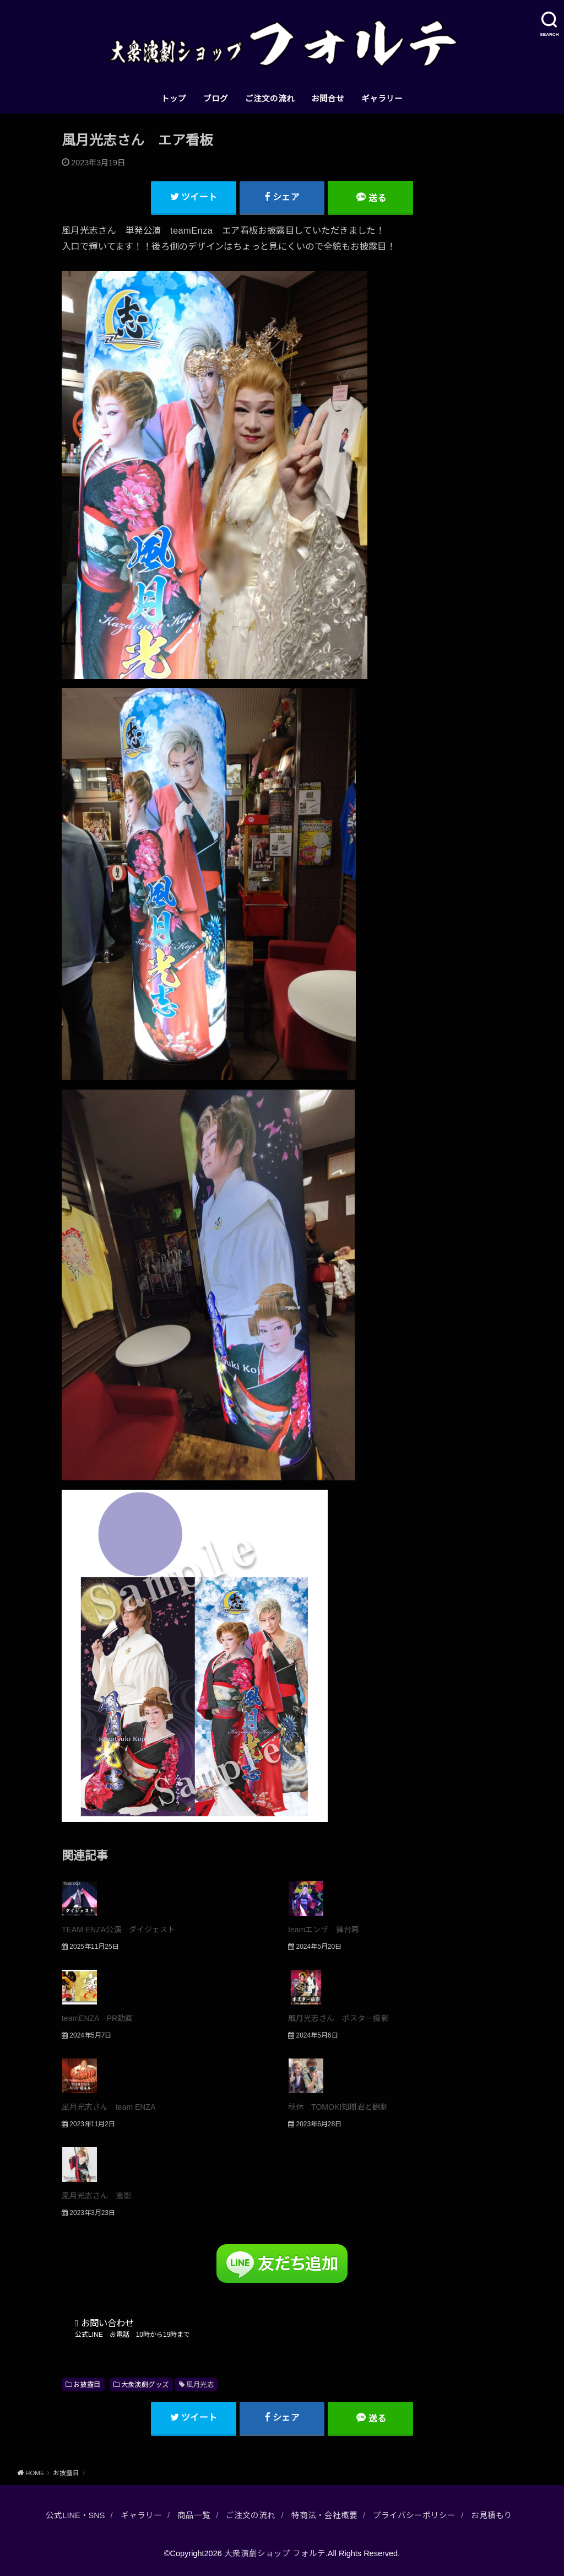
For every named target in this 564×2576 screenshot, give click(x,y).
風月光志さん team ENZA (108, 2107)
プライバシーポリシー (414, 2515)
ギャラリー (382, 98)
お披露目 (87, 2385)
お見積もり (491, 2515)
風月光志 (200, 2385)
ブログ (215, 98)
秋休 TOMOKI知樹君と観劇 (338, 2107)
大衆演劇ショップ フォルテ (275, 2553)
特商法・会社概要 (324, 2515)
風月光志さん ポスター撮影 (338, 2018)
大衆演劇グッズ (145, 2385)
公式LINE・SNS (75, 2515)
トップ (173, 98)
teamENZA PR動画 (97, 2018)
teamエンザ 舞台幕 (323, 1929)
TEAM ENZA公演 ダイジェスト (118, 1929)
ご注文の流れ (270, 98)
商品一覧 (193, 2515)
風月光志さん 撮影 (96, 2195)
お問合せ (327, 98)
